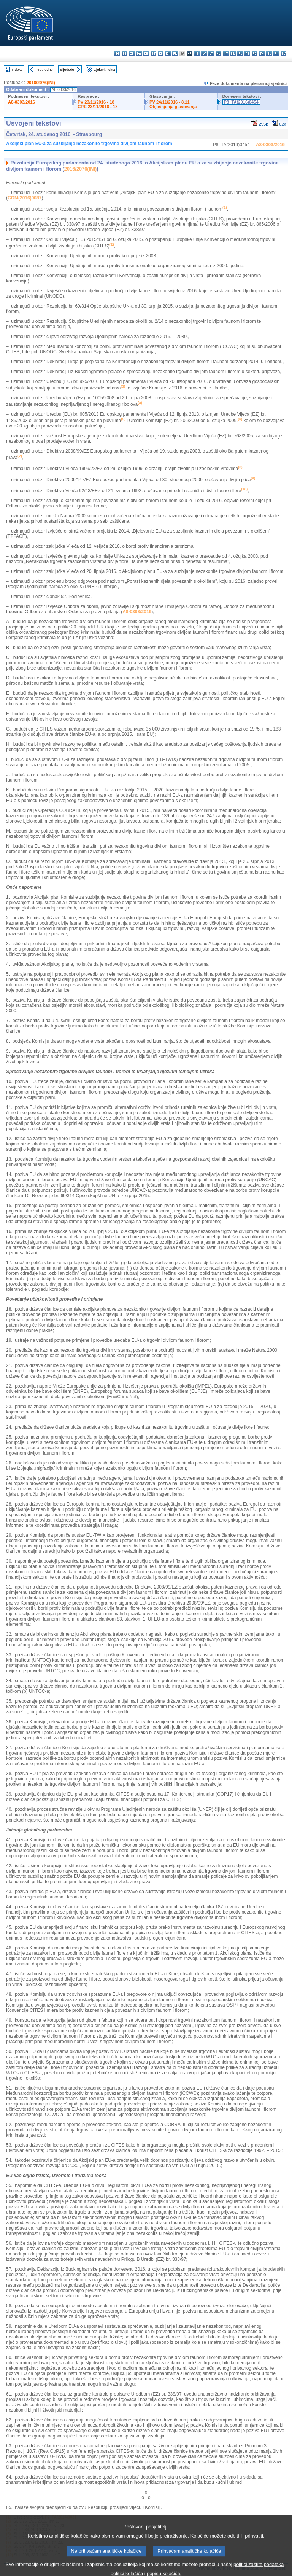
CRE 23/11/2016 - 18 (97, 106)
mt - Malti (226, 53)
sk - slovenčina (262, 53)
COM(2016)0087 (24, 198)
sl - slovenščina (269, 53)
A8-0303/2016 (21, 102)
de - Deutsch (146, 53)
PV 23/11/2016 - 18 (96, 102)
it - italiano (197, 53)
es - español (124, 53)
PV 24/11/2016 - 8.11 (169, 102)
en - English (168, 53)
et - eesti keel (153, 53)
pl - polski (240, 53)
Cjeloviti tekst (104, 69)
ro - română (254, 53)
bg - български (117, 53)
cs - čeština (132, 53)
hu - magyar (218, 53)
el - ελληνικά (160, 53)
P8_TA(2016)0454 (241, 102)
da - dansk (139, 53)
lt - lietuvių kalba (211, 53)
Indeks (17, 69)
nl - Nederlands (233, 53)
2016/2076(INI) (41, 82)
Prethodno (44, 69)
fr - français (175, 53)
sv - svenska (283, 53)
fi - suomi (276, 53)
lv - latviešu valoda (204, 53)
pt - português (247, 53)
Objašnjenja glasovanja (173, 106)
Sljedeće (67, 69)
